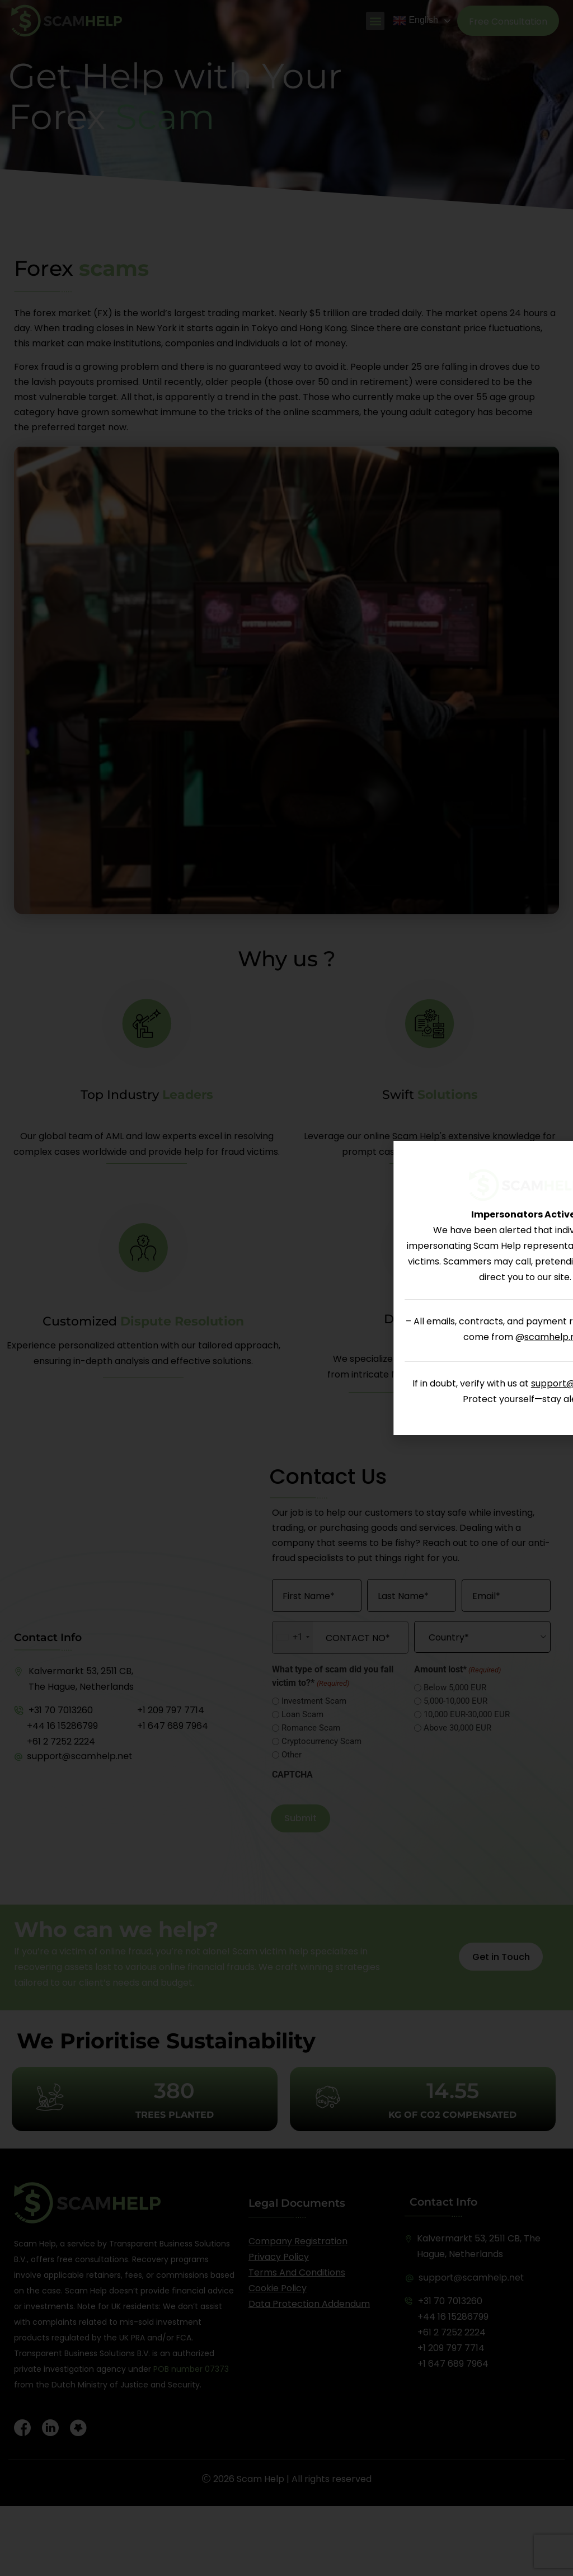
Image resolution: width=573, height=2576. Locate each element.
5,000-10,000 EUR (455, 1701)
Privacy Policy (278, 2256)
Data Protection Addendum (309, 2303)
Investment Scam (313, 1701)
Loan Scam (302, 1714)
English (415, 20)
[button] (375, 21)
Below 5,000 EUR (455, 1688)
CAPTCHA (292, 1774)
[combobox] (293, 1637)
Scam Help (260, 2478)
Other (291, 1755)
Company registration (297, 2241)
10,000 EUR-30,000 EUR (467, 1714)
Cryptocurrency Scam (321, 1741)
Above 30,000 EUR (457, 1728)
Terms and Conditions (296, 2272)
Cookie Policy (277, 2288)
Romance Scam (310, 1728)
